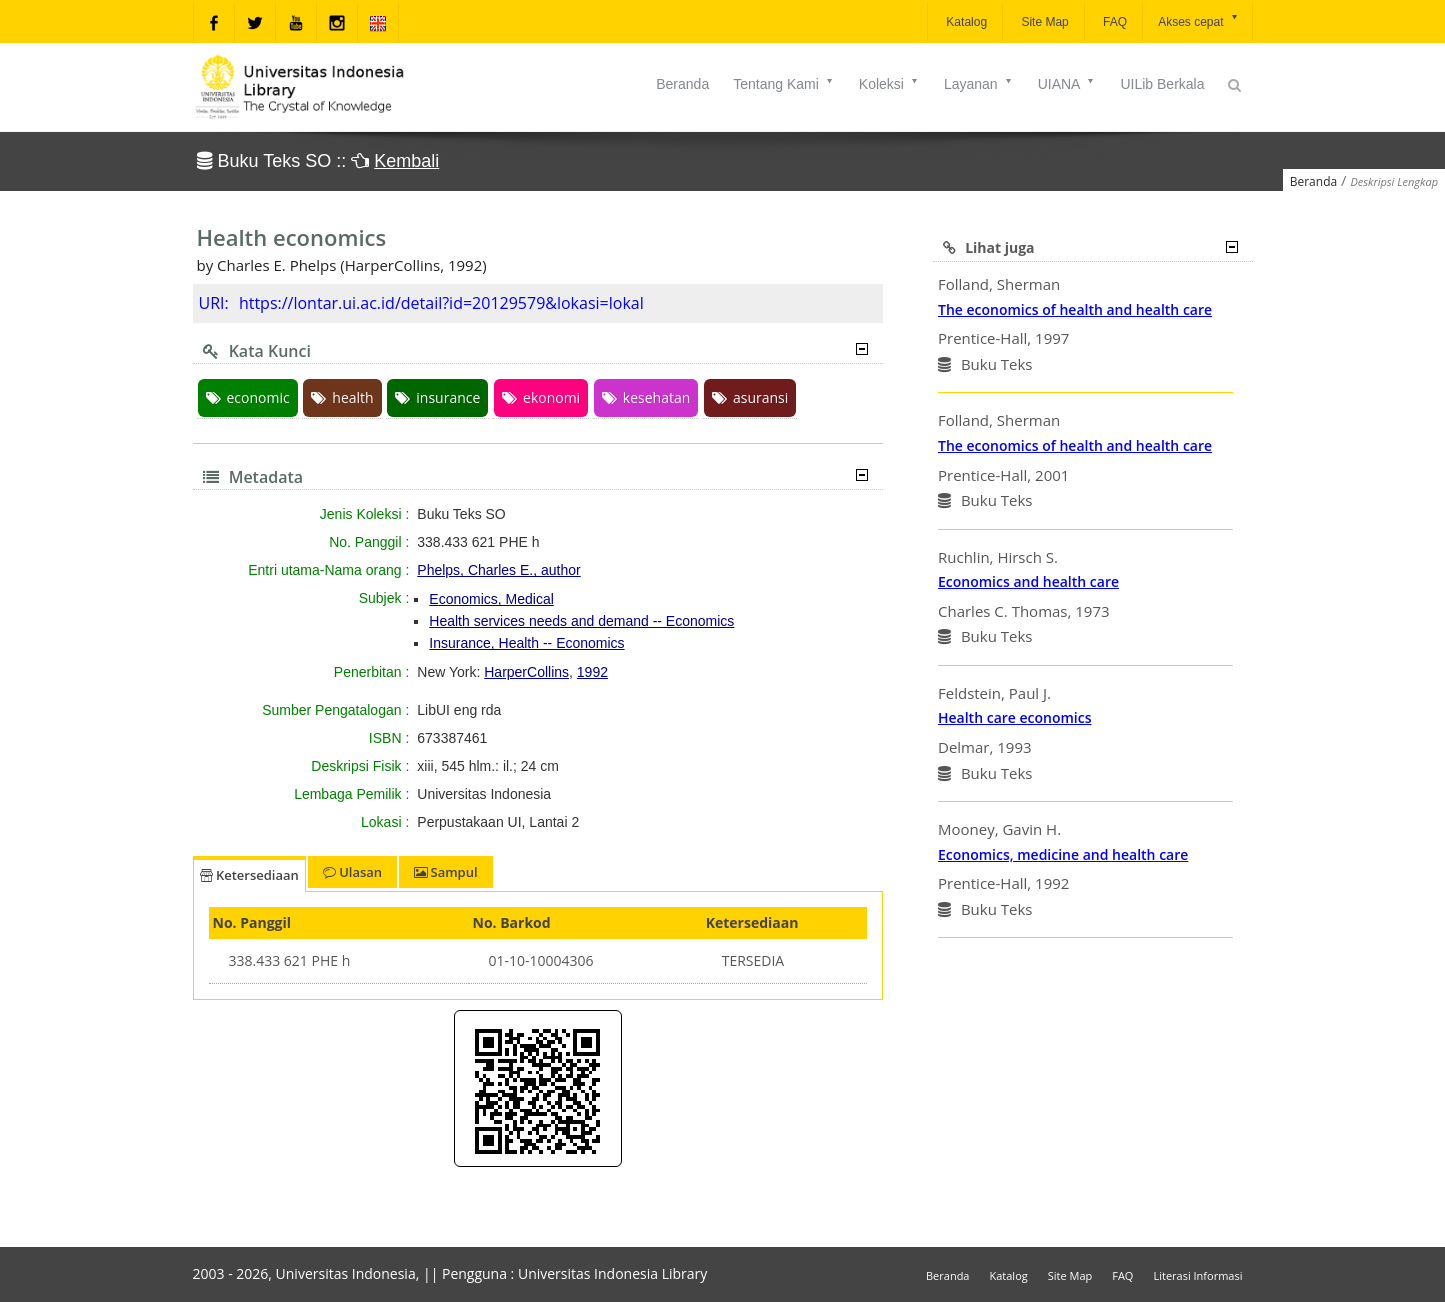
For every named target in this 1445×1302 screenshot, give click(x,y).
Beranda (682, 84)
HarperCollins (526, 672)
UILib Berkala (1162, 84)
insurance (437, 397)
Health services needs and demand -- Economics (581, 621)
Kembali (406, 161)
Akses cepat (1198, 20)
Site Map (1043, 22)
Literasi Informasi (1197, 1275)
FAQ (1113, 22)
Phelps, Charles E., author (498, 570)
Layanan (979, 84)
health (342, 397)
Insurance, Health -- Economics (526, 643)
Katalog (965, 22)
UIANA (1067, 84)
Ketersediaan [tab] (249, 875)
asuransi (750, 397)
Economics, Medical (491, 599)
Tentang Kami (784, 84)
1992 (592, 672)
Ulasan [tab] (352, 872)
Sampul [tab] (445, 872)
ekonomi (541, 397)
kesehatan (646, 397)
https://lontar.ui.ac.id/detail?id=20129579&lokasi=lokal (441, 303)
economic (248, 397)
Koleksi (889, 84)
